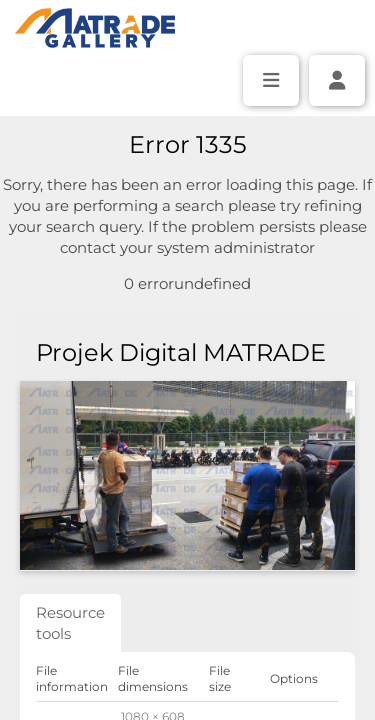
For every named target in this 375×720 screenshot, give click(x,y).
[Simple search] (188, 142)
